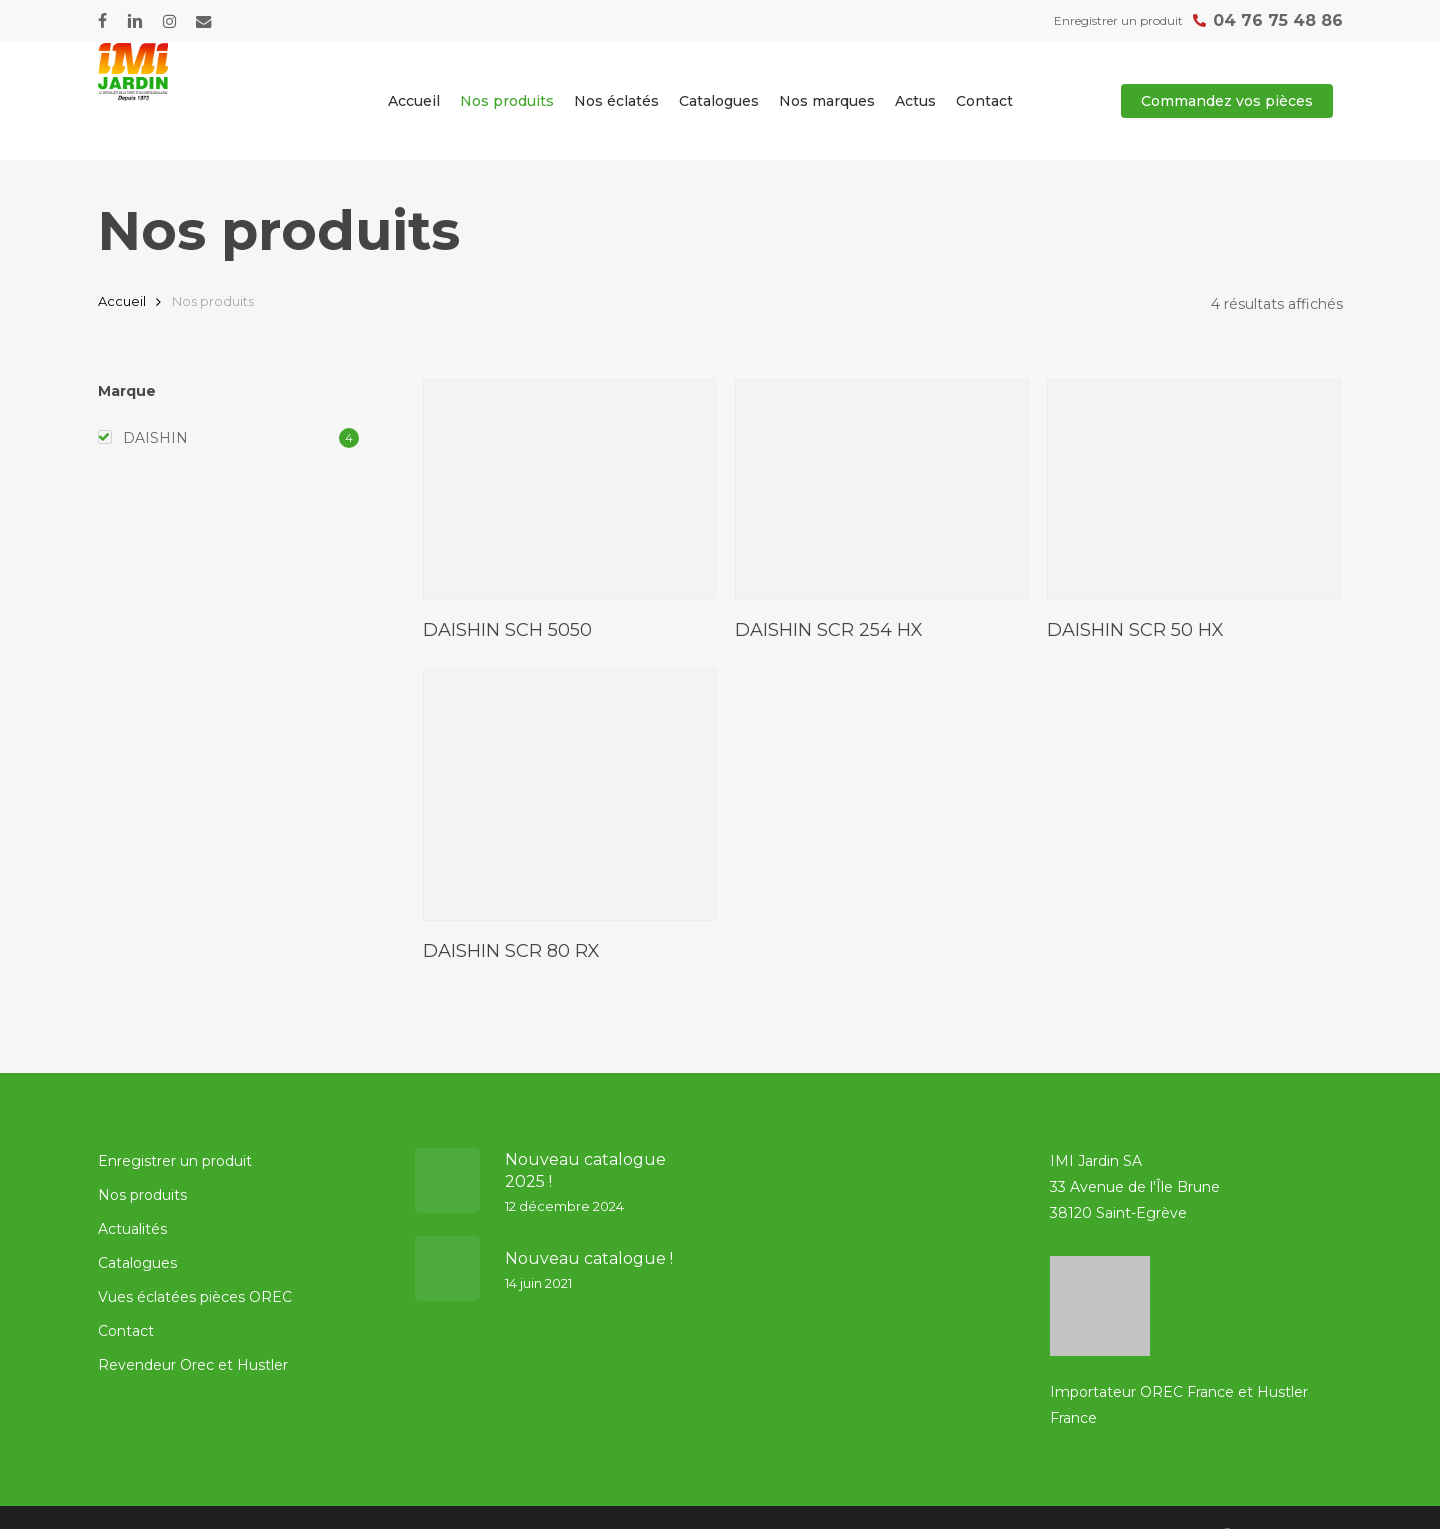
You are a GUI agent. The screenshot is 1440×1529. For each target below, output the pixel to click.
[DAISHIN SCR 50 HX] (1194, 489)
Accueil (122, 301)
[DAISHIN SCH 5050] (570, 489)
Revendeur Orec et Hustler (193, 1365)
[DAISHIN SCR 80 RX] (570, 794)
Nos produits (142, 1195)
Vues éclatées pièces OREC (195, 1297)
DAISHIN (155, 438)
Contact (126, 1331)
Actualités (132, 1229)
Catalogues (137, 1263)
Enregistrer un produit (175, 1161)
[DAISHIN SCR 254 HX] (882, 489)
